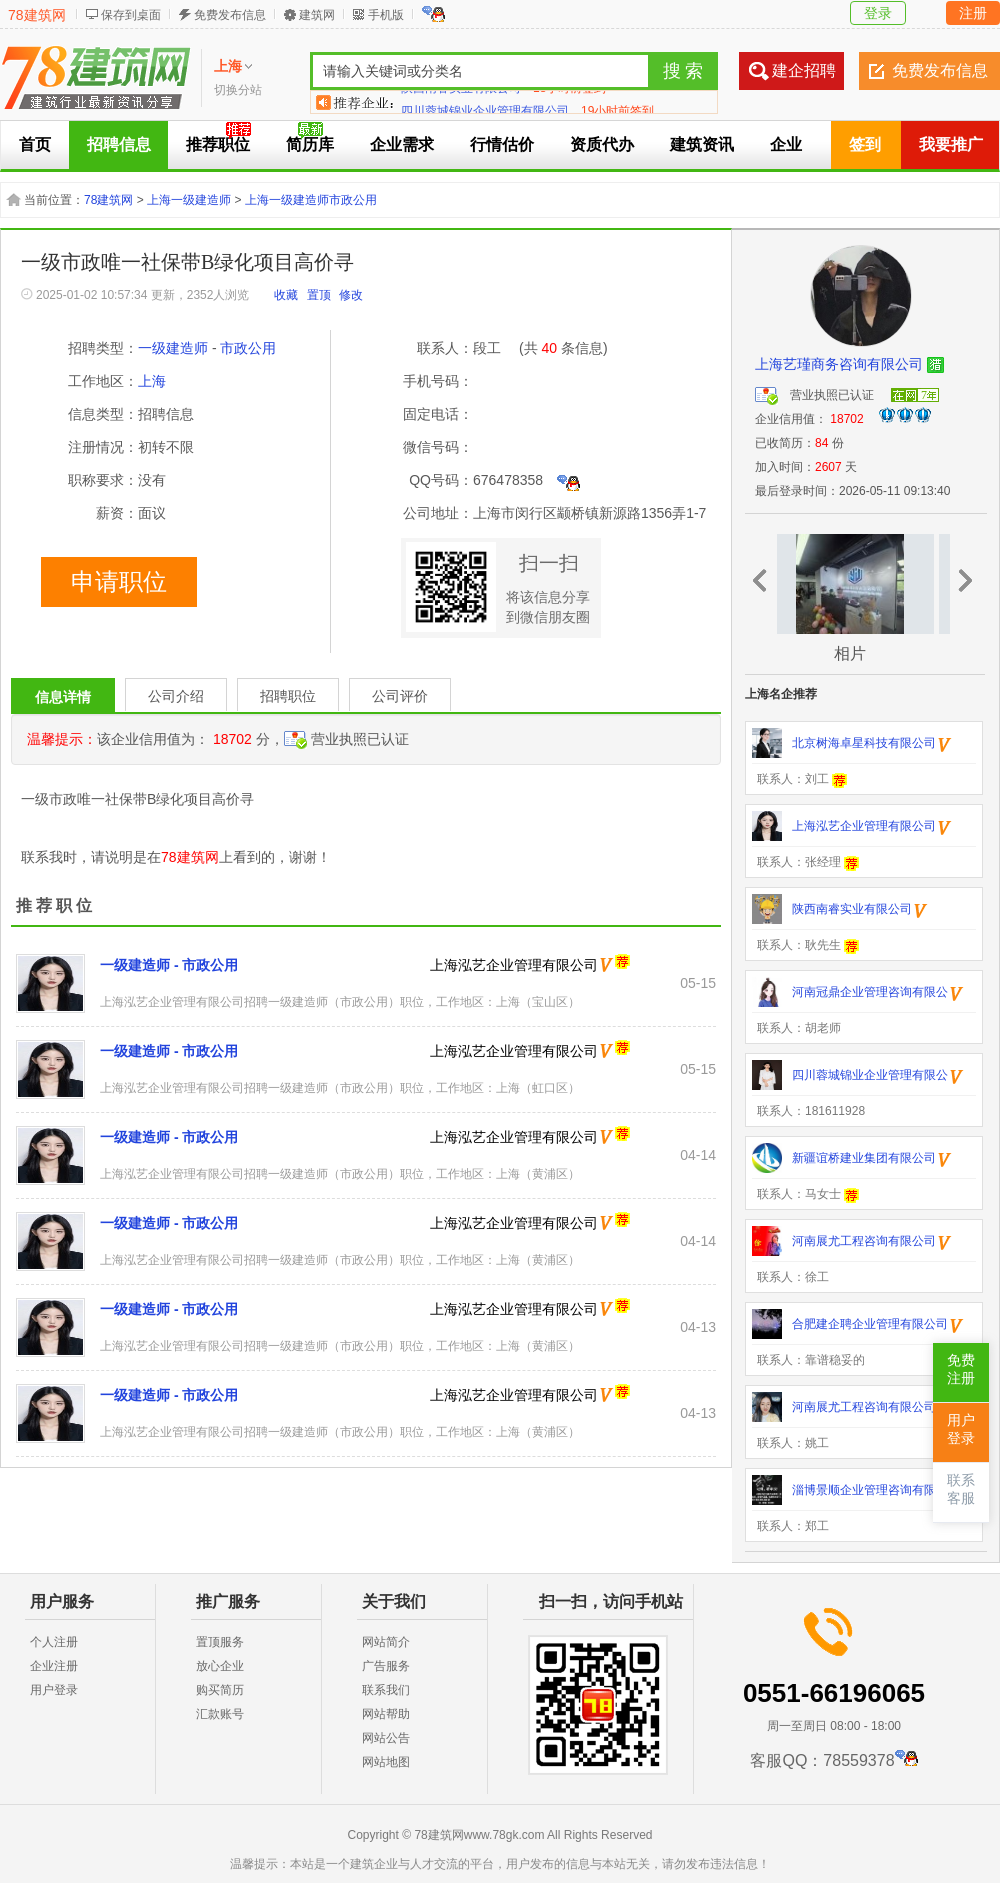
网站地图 (386, 1762)
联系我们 (386, 1690)
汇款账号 (220, 1714)
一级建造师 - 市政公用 (169, 965)
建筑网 (317, 15)
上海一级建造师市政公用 (311, 200)
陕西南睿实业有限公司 (461, 102)
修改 (351, 295)
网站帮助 (386, 1714)
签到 (865, 144)
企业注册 (54, 1666)
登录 (878, 13)
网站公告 (386, 1738)
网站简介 (386, 1642)
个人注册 (54, 1642)
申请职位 (119, 582)
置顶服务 (220, 1642)
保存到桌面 (131, 15)
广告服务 (386, 1666)
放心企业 (220, 1666)
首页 (35, 144)
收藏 (286, 295)
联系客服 (961, 1489)
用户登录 (54, 1690)
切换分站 (238, 90)
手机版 (386, 15)
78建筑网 (37, 15)
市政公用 (248, 348)
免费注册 (961, 1369)
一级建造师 (173, 348)
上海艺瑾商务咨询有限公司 (839, 364)
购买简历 (220, 1690)
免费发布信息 (230, 15)
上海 (152, 381)
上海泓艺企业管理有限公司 (514, 965)
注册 (973, 13)
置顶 (319, 295)
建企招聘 (804, 70)
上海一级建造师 (189, 200)
